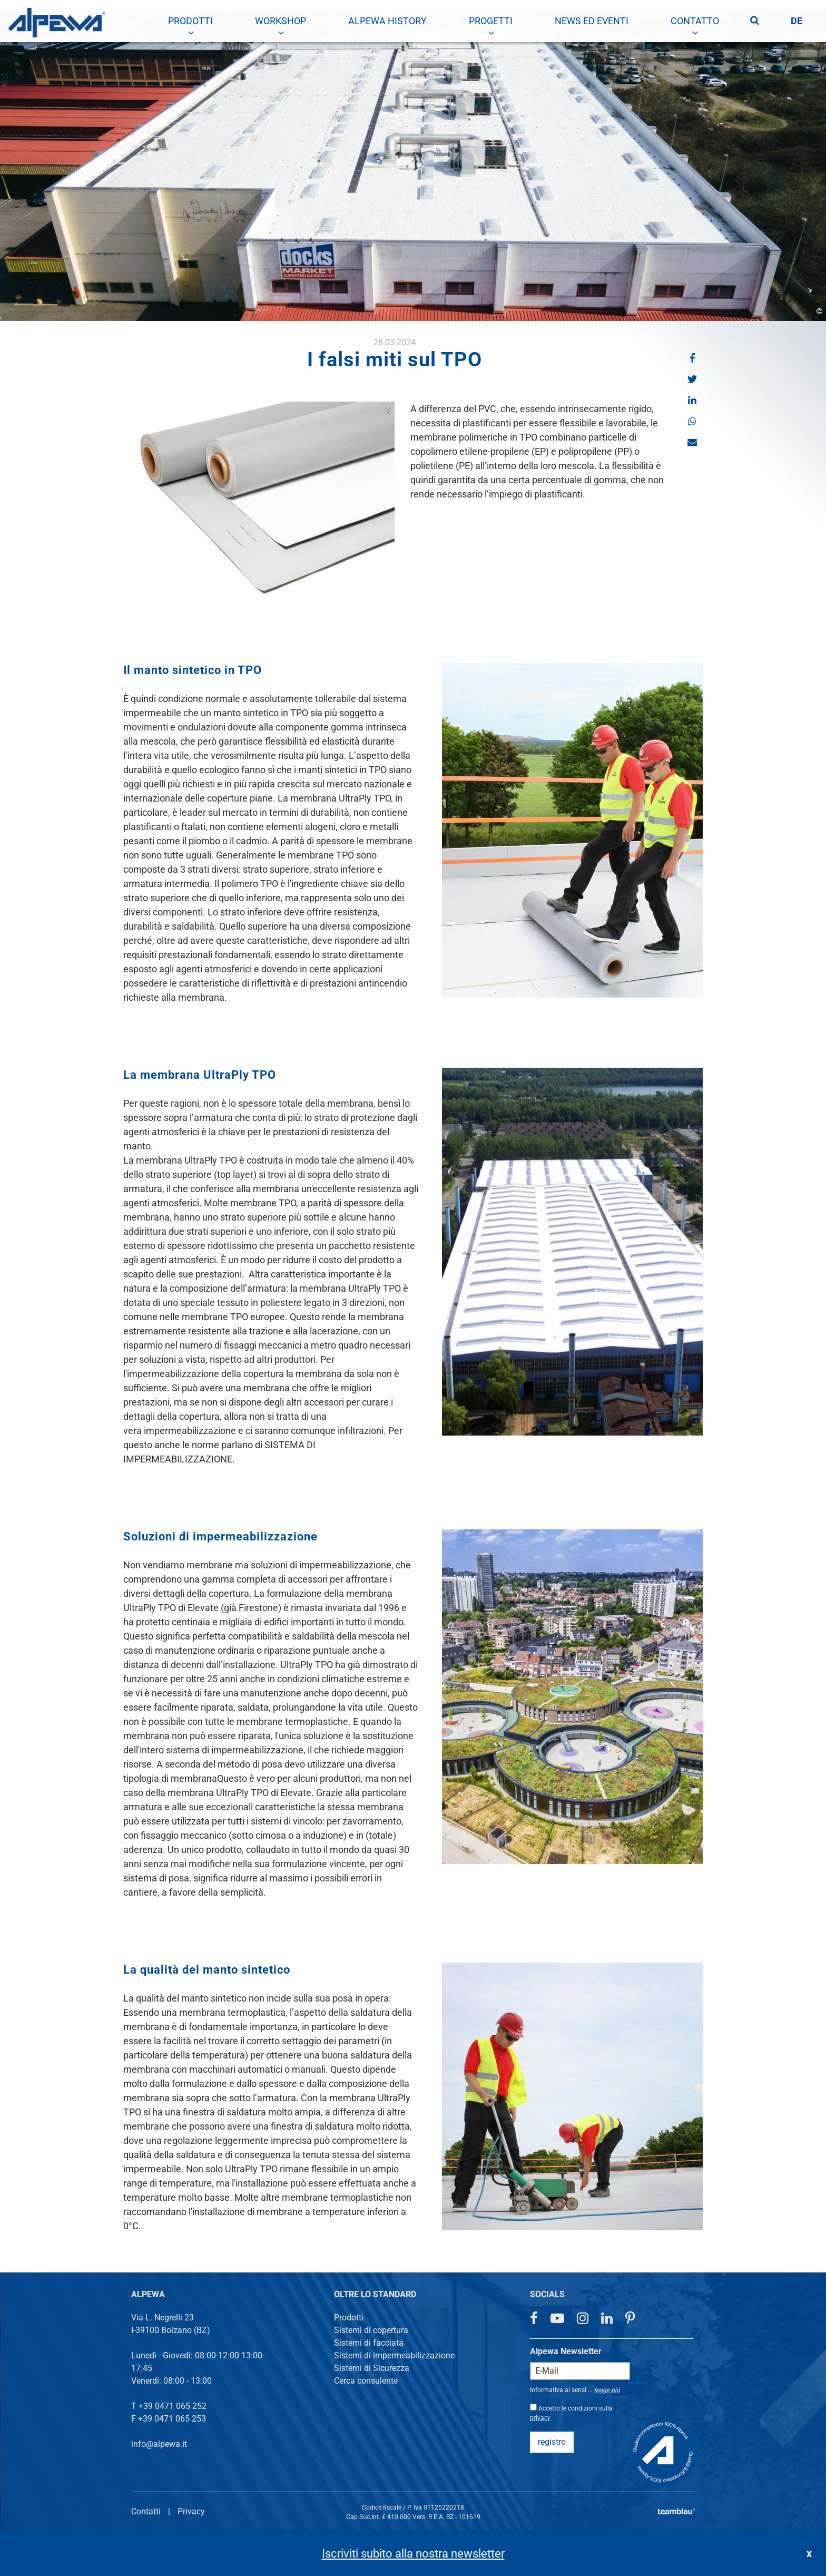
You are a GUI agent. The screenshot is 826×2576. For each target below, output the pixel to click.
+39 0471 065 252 (172, 2406)
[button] (692, 358)
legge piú (607, 2390)
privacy (540, 2418)
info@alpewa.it (159, 2444)
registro (552, 2442)
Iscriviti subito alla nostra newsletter (413, 2553)
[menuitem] (190, 21)
